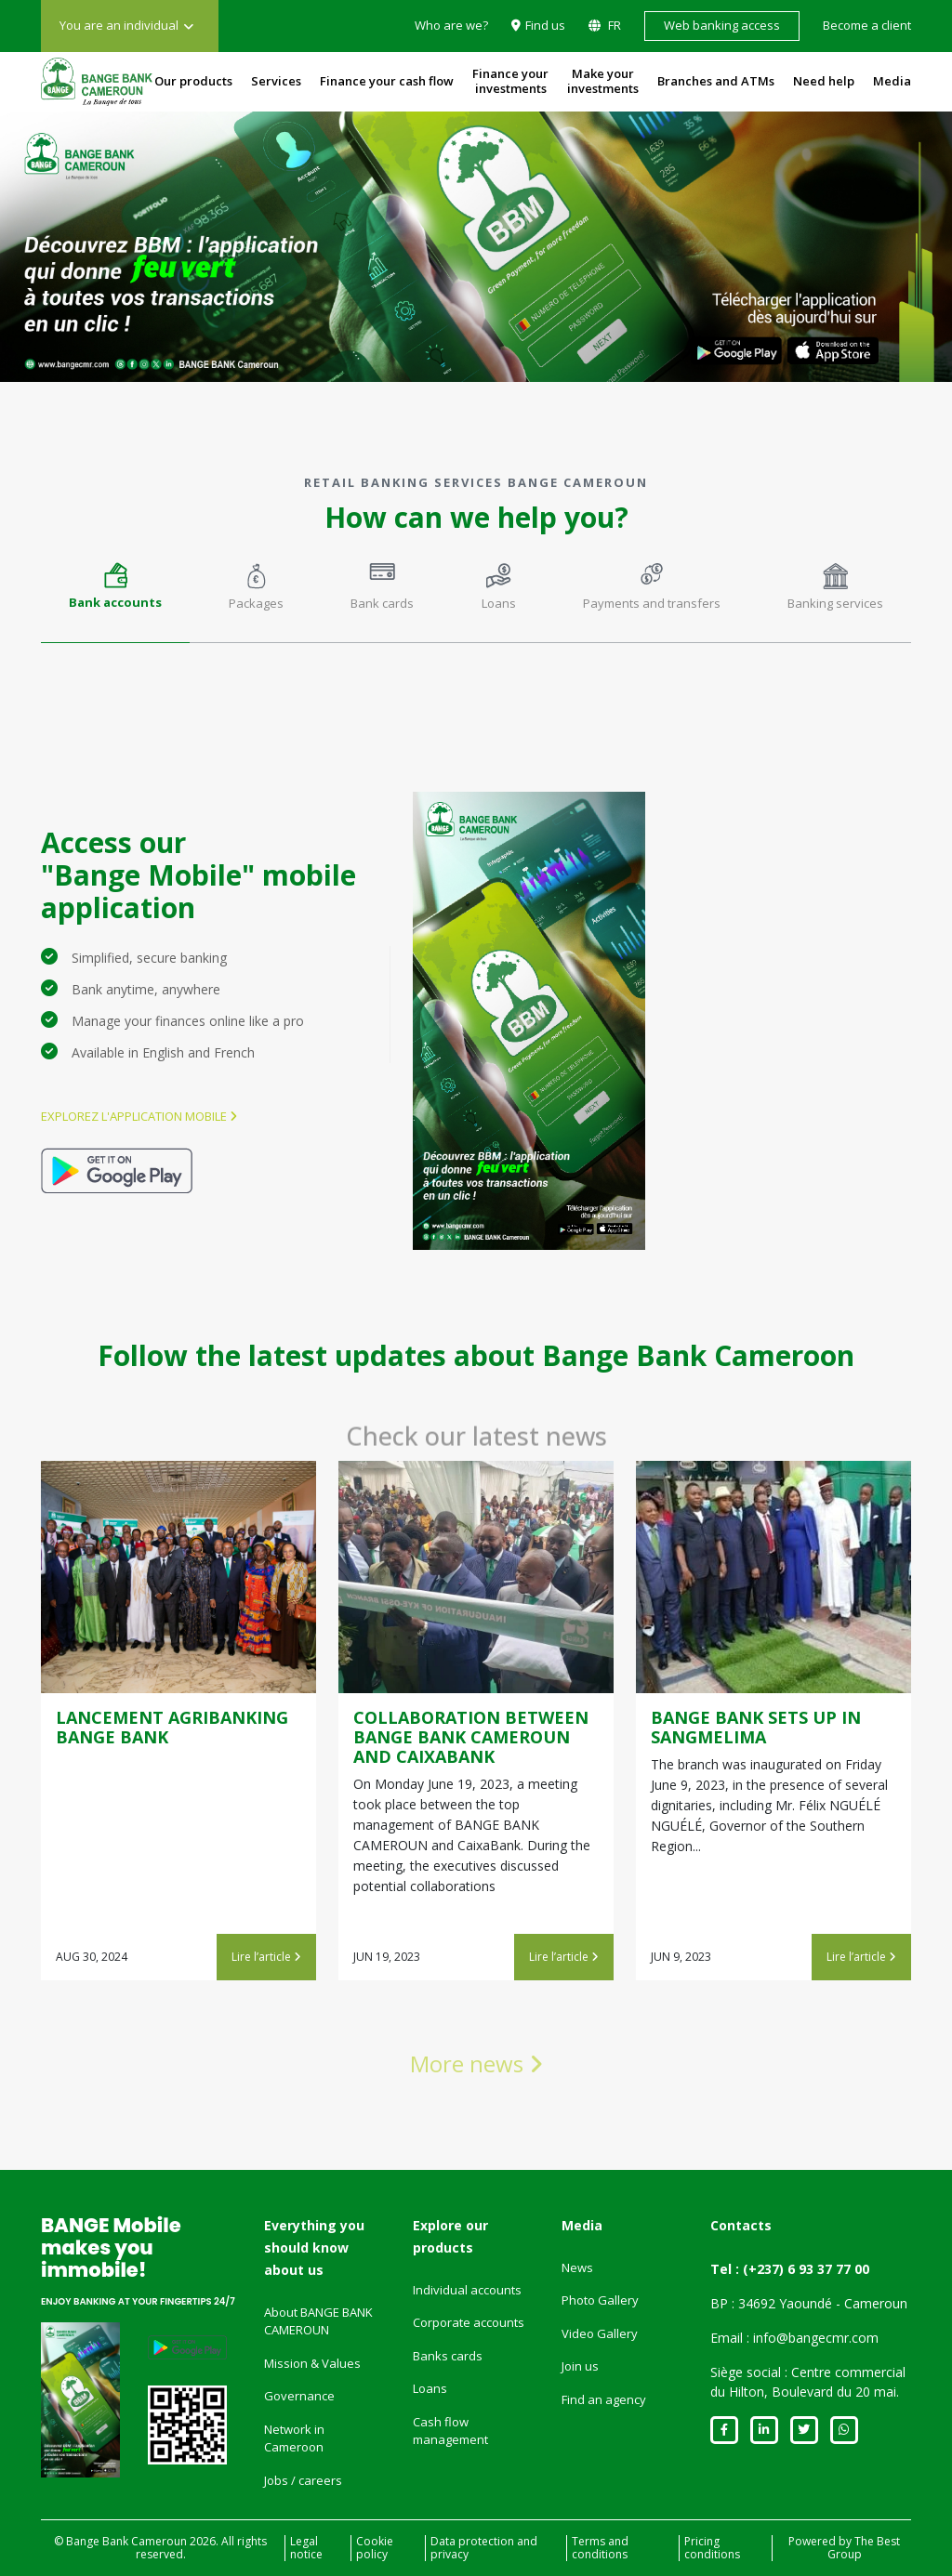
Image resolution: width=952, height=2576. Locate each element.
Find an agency (604, 2399)
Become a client (867, 25)
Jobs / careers (303, 2480)
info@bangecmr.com (816, 2337)
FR (613, 25)
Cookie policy (374, 2547)
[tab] (115, 595)
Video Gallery (600, 2333)
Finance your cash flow (387, 80)
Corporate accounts (468, 2322)
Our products (193, 80)
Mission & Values (312, 2363)
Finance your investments (510, 81)
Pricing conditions (712, 2547)
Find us (545, 25)
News (577, 2267)
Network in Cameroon (294, 2438)
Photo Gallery (600, 2300)
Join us (580, 2366)
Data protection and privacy (483, 2547)
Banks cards (448, 2355)
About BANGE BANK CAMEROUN (318, 2321)
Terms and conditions (600, 2547)
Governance (299, 2395)
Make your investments (603, 81)
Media (892, 80)
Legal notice (306, 2547)
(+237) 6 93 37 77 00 (806, 2269)
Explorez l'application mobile (139, 1116)
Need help (823, 80)
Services (276, 80)
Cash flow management (450, 2431)
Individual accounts (467, 2289)
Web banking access (722, 25)
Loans (430, 2388)
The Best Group (864, 2547)
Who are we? (451, 25)
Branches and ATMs (715, 80)
